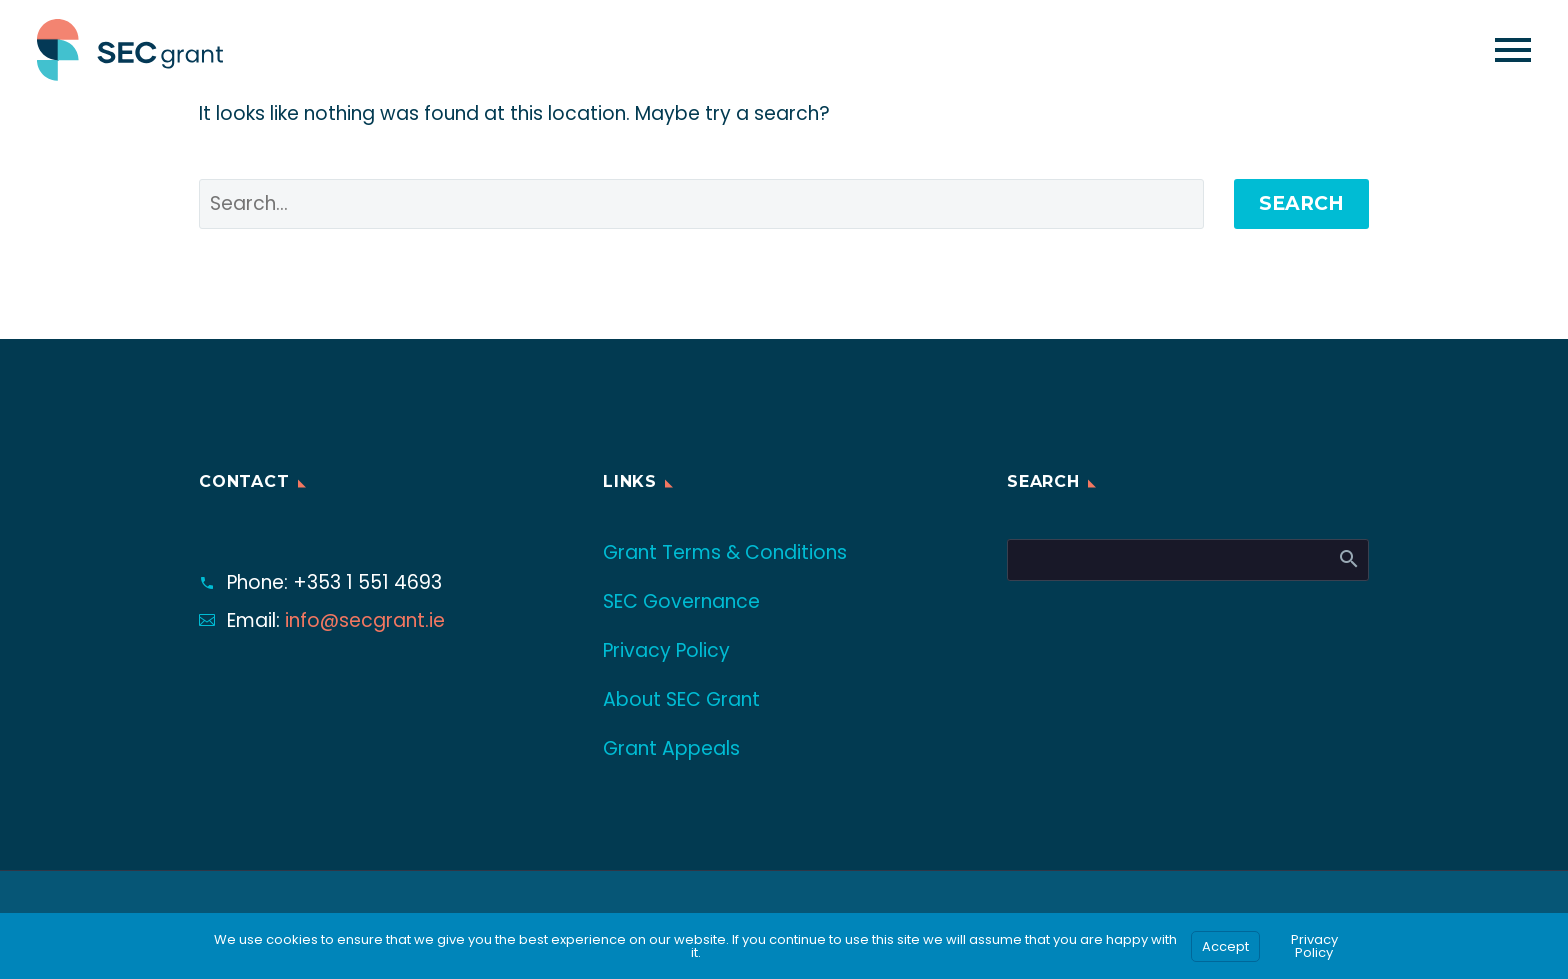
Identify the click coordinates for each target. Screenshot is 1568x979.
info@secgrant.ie (365, 620)
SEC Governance (681, 601)
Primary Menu (1513, 50)
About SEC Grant (681, 699)
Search (1301, 203)
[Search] (1188, 560)
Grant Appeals (671, 748)
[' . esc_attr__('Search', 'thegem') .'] (701, 204)
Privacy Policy (666, 650)
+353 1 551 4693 (367, 582)
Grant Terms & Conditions (725, 552)
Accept (1225, 946)
